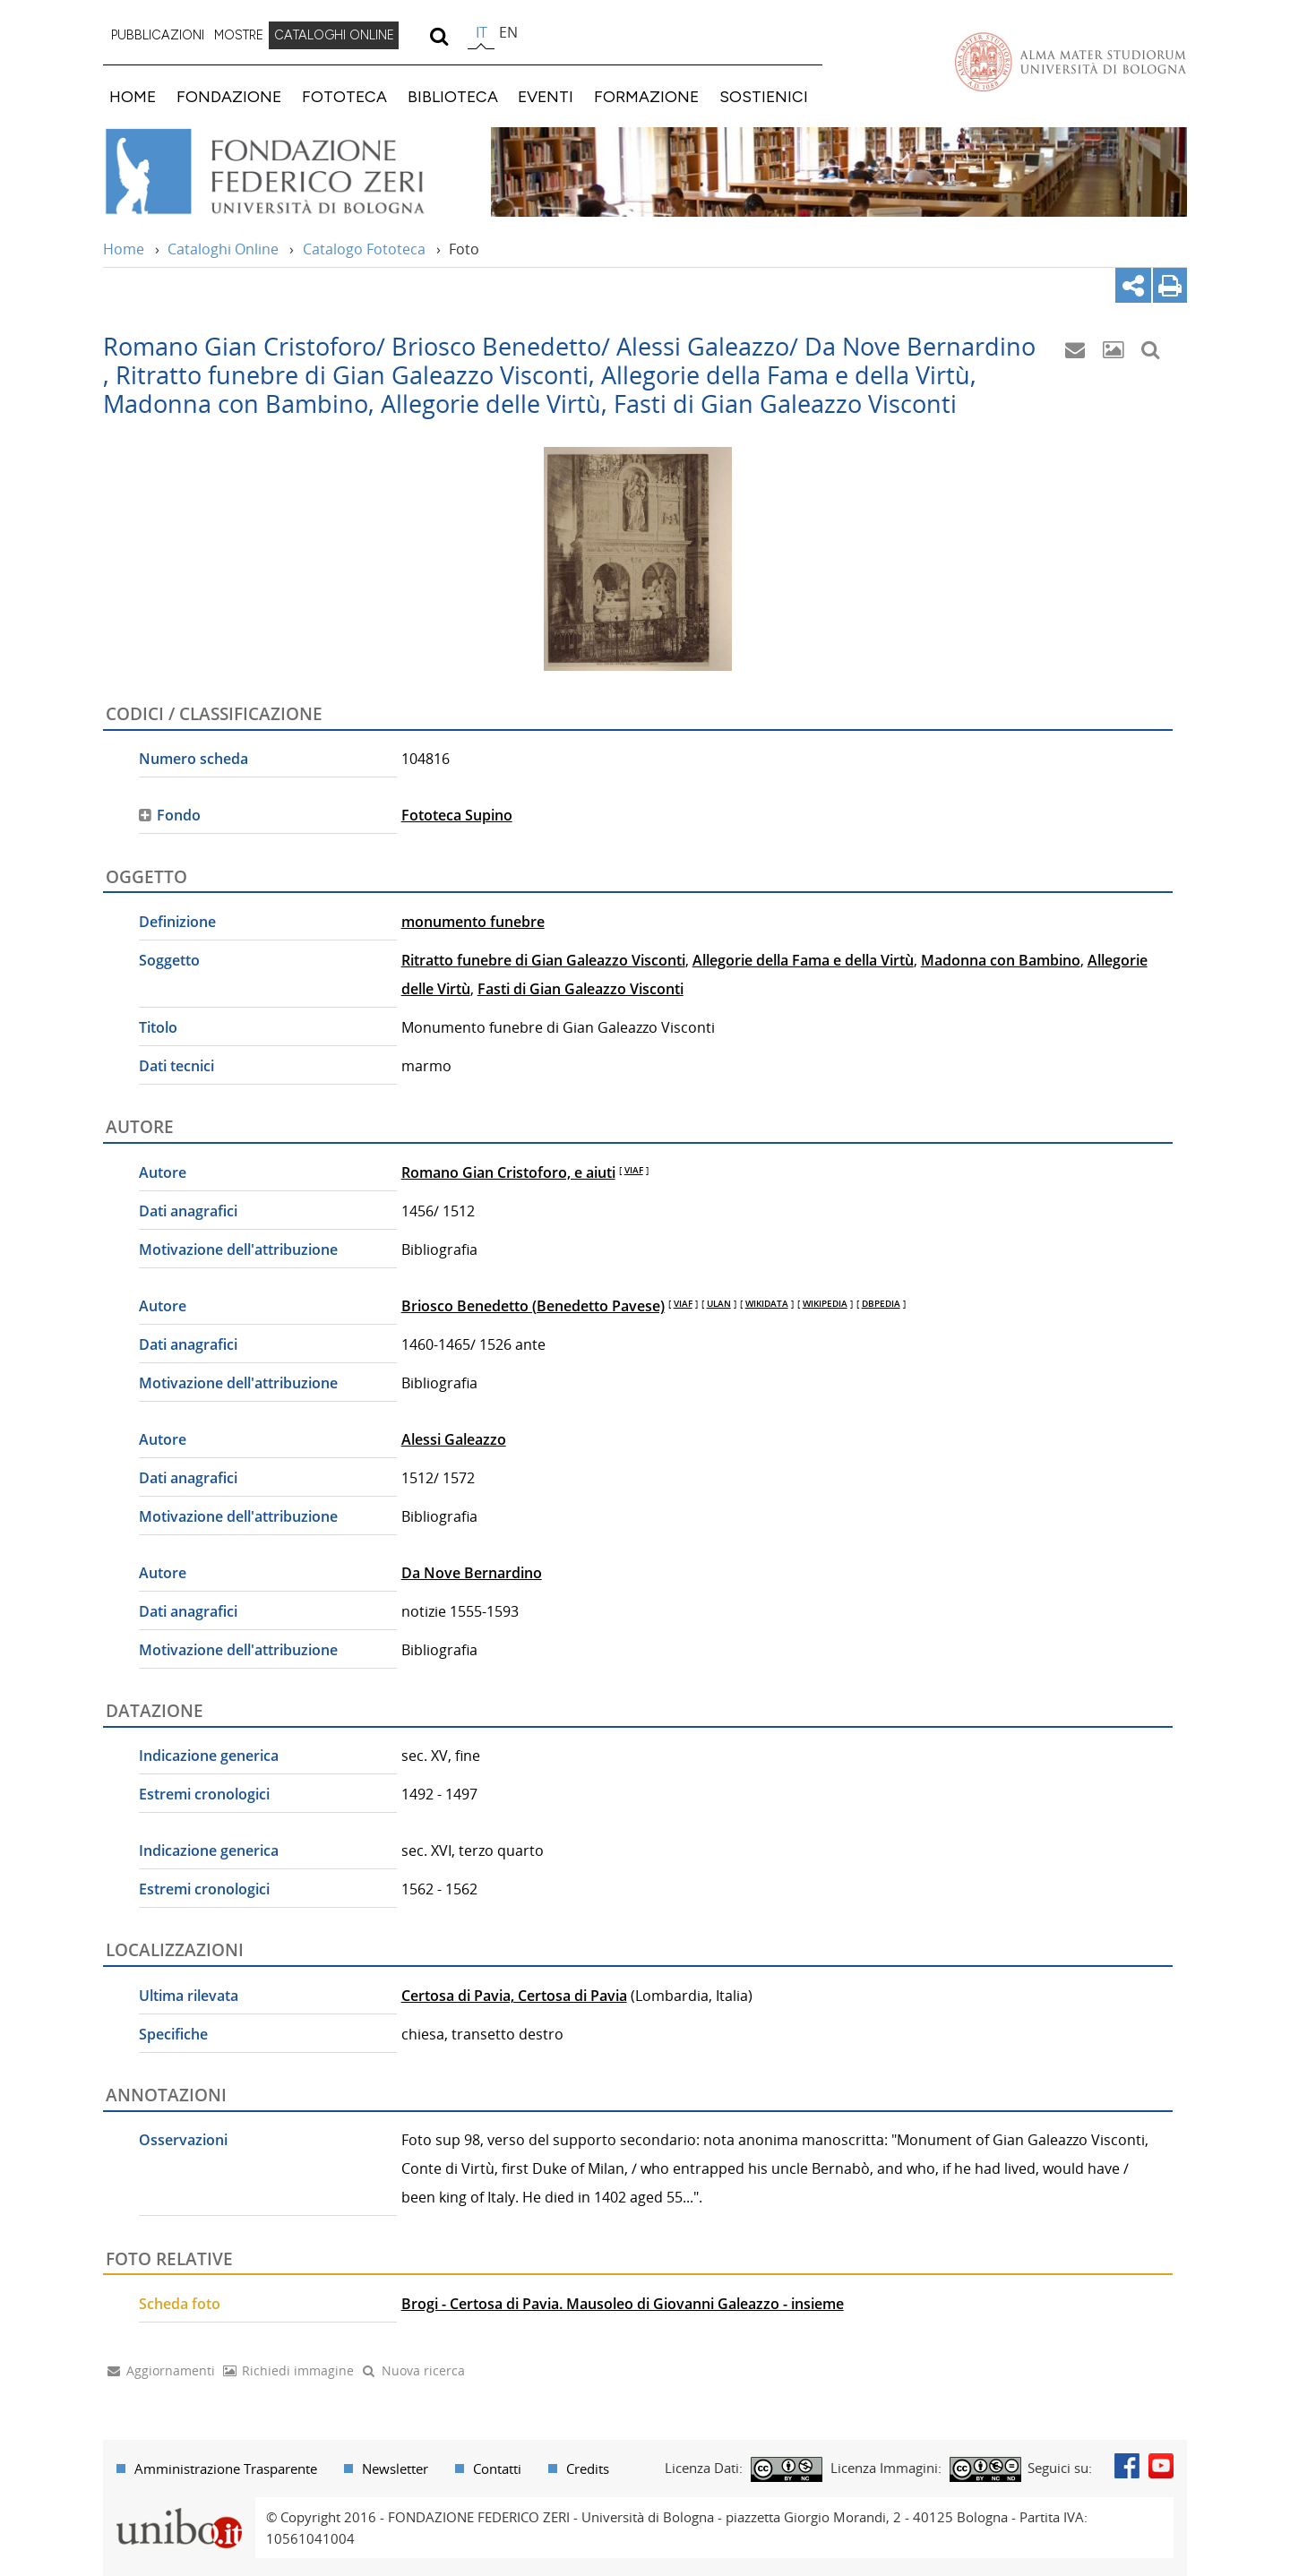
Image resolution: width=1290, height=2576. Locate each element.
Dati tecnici (176, 1066)
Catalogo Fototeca (364, 249)
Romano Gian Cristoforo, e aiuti (508, 1172)
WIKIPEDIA (825, 1303)
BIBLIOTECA (453, 96)
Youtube (1161, 2465)
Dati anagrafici (188, 1211)
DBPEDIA (881, 1303)
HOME (132, 96)
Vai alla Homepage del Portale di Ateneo (1070, 61)
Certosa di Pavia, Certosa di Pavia (514, 1995)
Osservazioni (183, 2140)
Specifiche (173, 2034)
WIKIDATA (766, 1303)
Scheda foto (179, 2304)
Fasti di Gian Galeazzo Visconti (580, 989)
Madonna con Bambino (1000, 960)
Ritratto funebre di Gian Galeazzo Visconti (543, 960)
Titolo (158, 1027)
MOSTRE (238, 35)
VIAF (633, 1169)
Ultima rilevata (188, 1995)
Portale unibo (178, 2508)
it (481, 32)
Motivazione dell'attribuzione (238, 1249)
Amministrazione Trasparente (225, 2468)
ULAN (719, 1303)
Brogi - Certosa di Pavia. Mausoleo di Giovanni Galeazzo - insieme (622, 2304)
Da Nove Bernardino (471, 1573)
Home (123, 249)
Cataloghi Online (223, 249)
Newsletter (395, 2468)
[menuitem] (158, 35)
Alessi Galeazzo (453, 1439)
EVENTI (545, 96)
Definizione (177, 922)
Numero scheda (193, 759)
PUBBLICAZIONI (157, 35)
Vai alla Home (288, 172)
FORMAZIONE (646, 96)
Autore (162, 1172)
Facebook (1127, 2465)
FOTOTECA (344, 96)
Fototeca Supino (456, 815)
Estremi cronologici (204, 1794)
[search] (438, 35)
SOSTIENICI (763, 96)
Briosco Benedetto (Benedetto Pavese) (533, 1306)
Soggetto (169, 960)
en (508, 32)
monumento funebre (473, 922)
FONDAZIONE (228, 96)
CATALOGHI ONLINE (334, 35)
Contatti (497, 2468)
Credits (587, 2468)
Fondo (179, 815)
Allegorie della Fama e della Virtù (803, 960)
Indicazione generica (209, 1755)
